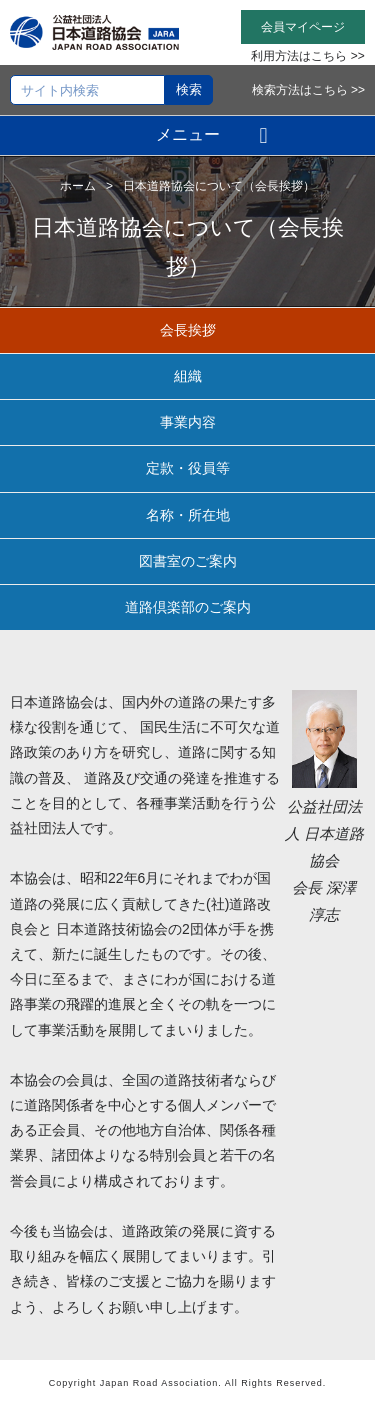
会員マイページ (303, 27)
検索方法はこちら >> (308, 90)
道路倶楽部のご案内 (188, 607)
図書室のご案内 (188, 561)
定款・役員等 (188, 468)
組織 (188, 376)
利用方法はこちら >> (307, 56)
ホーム (78, 186)
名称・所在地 (188, 515)
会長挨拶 (188, 330)
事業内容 (188, 422)
